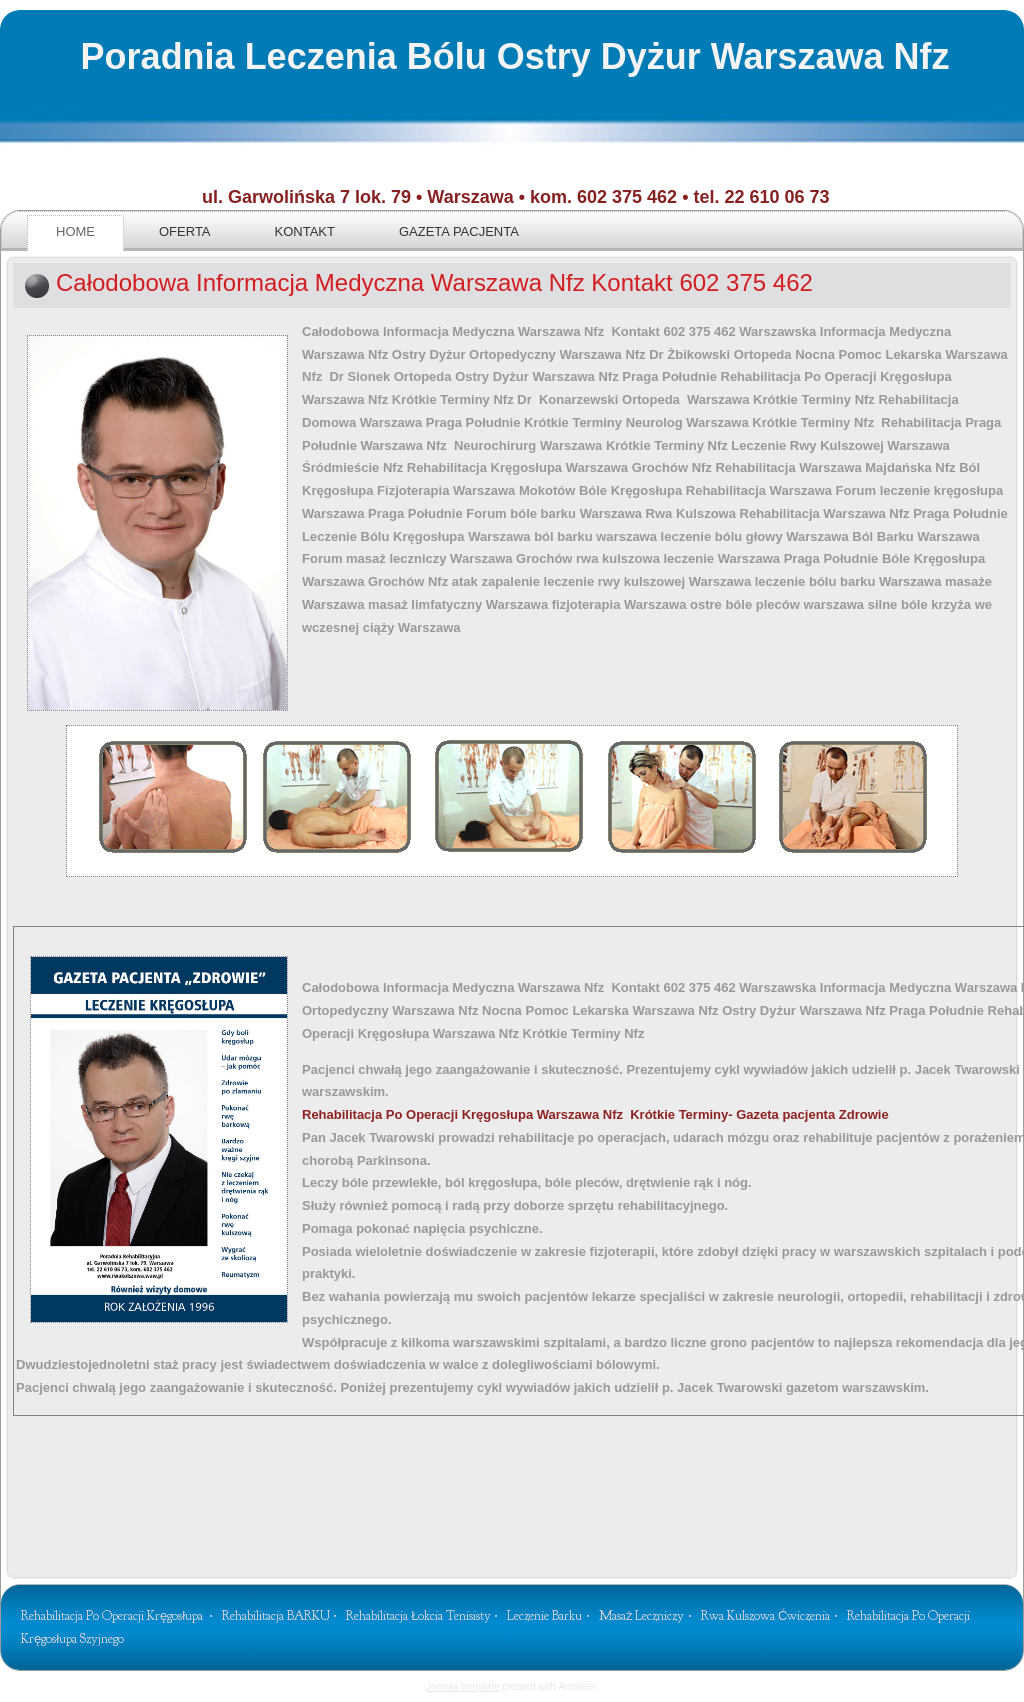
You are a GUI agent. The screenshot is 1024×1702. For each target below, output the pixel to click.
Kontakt (305, 231)
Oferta (185, 231)
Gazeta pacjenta (459, 231)
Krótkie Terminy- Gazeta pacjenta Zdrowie (595, 1114)
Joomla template (462, 1686)
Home (75, 231)
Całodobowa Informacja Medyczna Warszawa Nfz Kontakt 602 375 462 (434, 282)
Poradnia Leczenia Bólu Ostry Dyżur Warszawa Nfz (515, 56)
